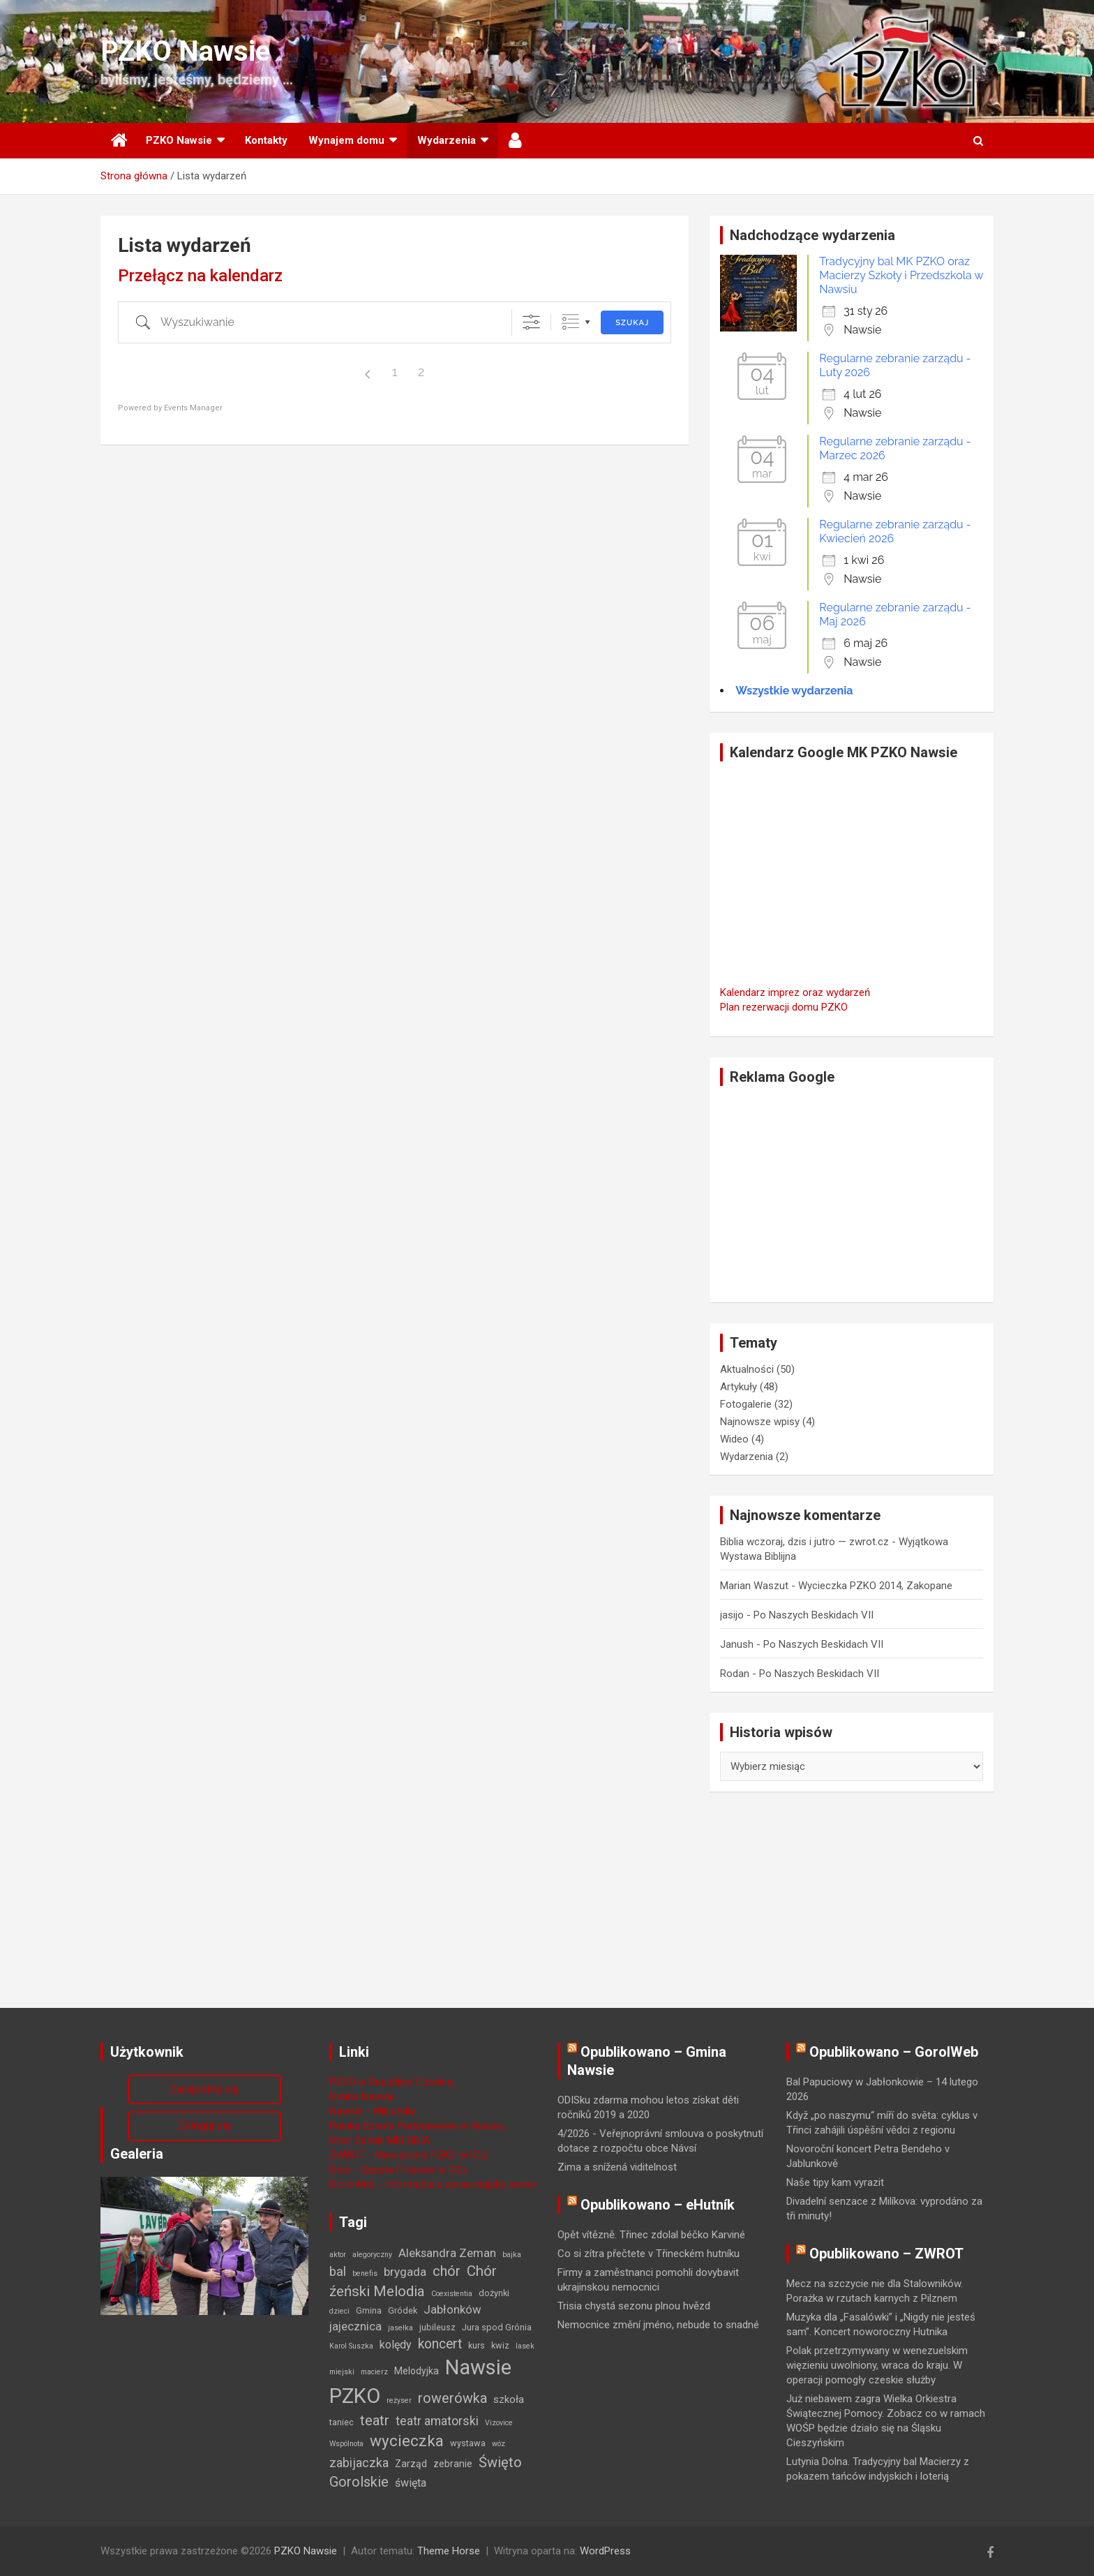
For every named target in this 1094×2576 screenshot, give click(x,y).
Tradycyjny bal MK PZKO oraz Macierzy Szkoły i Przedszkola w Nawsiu (901, 275)
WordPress (605, 2551)
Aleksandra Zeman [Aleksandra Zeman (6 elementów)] (447, 2253)
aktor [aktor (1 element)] (337, 2254)
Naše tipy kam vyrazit (835, 2182)
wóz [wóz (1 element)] (498, 2443)
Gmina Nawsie (362, 2096)
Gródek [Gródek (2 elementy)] (402, 2310)
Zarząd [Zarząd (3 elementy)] (411, 2463)
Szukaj (632, 322)
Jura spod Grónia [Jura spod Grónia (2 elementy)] (497, 2327)
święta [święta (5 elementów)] (410, 2482)
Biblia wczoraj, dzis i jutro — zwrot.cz (804, 1541)
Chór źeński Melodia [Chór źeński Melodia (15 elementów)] (413, 2281)
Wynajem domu (346, 140)
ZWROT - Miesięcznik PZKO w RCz (409, 2155)
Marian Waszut (754, 1585)
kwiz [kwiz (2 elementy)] (500, 2345)
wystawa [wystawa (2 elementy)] (468, 2443)
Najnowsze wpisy (760, 1421)
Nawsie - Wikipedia (372, 2111)
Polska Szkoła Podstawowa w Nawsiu (416, 2126)
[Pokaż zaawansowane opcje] (531, 322)
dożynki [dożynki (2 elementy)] (494, 2293)
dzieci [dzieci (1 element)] (339, 2311)
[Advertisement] (851, 1194)
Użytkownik (515, 140)
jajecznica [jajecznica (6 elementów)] (355, 2326)
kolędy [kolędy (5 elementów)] (396, 2344)
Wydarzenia (446, 140)
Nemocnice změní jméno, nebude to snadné (658, 2324)
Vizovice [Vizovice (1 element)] (499, 2422)
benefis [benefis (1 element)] (364, 2273)
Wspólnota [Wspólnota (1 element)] (346, 2443)
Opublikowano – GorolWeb (893, 2051)
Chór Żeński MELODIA (379, 2140)
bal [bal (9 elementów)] (337, 2271)
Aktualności (747, 1369)
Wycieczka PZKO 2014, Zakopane (875, 1585)
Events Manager (193, 407)
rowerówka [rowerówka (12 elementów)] (452, 2398)
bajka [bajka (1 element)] (511, 2254)
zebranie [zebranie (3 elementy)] (452, 2463)
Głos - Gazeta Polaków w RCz (398, 2170)
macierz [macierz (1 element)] (374, 2371)
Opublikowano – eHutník (657, 2204)
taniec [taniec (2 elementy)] (341, 2422)
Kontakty (266, 140)
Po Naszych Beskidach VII (814, 1615)
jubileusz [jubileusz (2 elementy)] (437, 2327)
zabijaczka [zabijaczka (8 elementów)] (359, 2462)
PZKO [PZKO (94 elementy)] (354, 2396)
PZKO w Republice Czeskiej (391, 2082)
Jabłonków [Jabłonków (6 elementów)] (452, 2309)
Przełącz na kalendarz (200, 275)
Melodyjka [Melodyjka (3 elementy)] (416, 2370)
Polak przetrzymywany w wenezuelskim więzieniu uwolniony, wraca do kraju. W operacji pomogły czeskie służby (877, 2365)
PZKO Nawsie (185, 51)
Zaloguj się (204, 2125)
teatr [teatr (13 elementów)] (374, 2420)
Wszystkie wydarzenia (794, 690)
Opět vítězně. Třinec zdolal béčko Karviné (651, 2234)
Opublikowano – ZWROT (886, 2253)
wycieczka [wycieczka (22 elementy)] (407, 2441)
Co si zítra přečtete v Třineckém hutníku (648, 2253)
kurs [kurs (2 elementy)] (476, 2345)
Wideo (734, 1439)
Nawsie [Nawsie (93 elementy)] (478, 2367)
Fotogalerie (746, 1404)
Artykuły (738, 1386)
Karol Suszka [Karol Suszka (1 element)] (351, 2346)
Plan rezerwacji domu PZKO (784, 1007)
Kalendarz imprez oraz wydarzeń (795, 992)
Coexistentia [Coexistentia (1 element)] (451, 2293)
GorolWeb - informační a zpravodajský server (433, 2184)
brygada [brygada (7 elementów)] (405, 2272)
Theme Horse (448, 2551)
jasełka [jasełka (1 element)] (400, 2327)
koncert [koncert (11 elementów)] (440, 2344)
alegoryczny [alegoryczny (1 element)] (372, 2254)
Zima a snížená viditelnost (617, 2167)
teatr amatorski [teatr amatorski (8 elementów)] (437, 2420)
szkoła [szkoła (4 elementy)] (508, 2399)
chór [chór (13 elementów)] (446, 2271)
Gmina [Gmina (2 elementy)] (369, 2310)
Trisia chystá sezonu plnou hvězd (633, 2306)
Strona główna (117, 140)
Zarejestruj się (204, 2089)
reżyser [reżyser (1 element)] (399, 2400)
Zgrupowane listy (570, 322)
